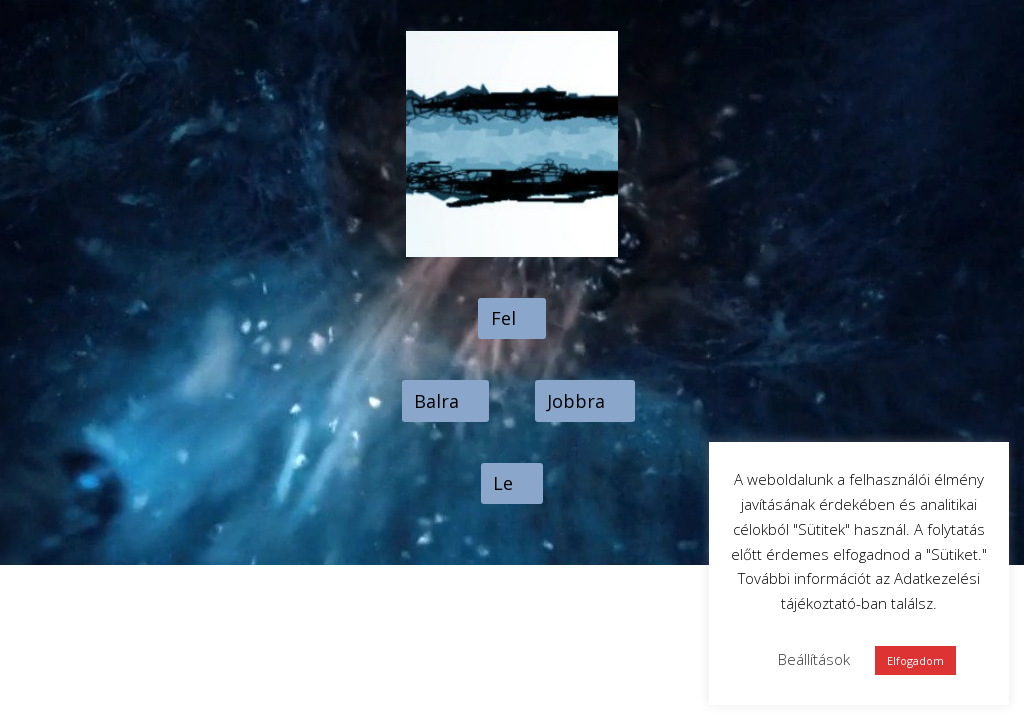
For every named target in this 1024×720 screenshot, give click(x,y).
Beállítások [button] (814, 659)
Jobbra (576, 401)
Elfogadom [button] (915, 660)
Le (503, 483)
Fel (503, 318)
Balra (436, 401)
